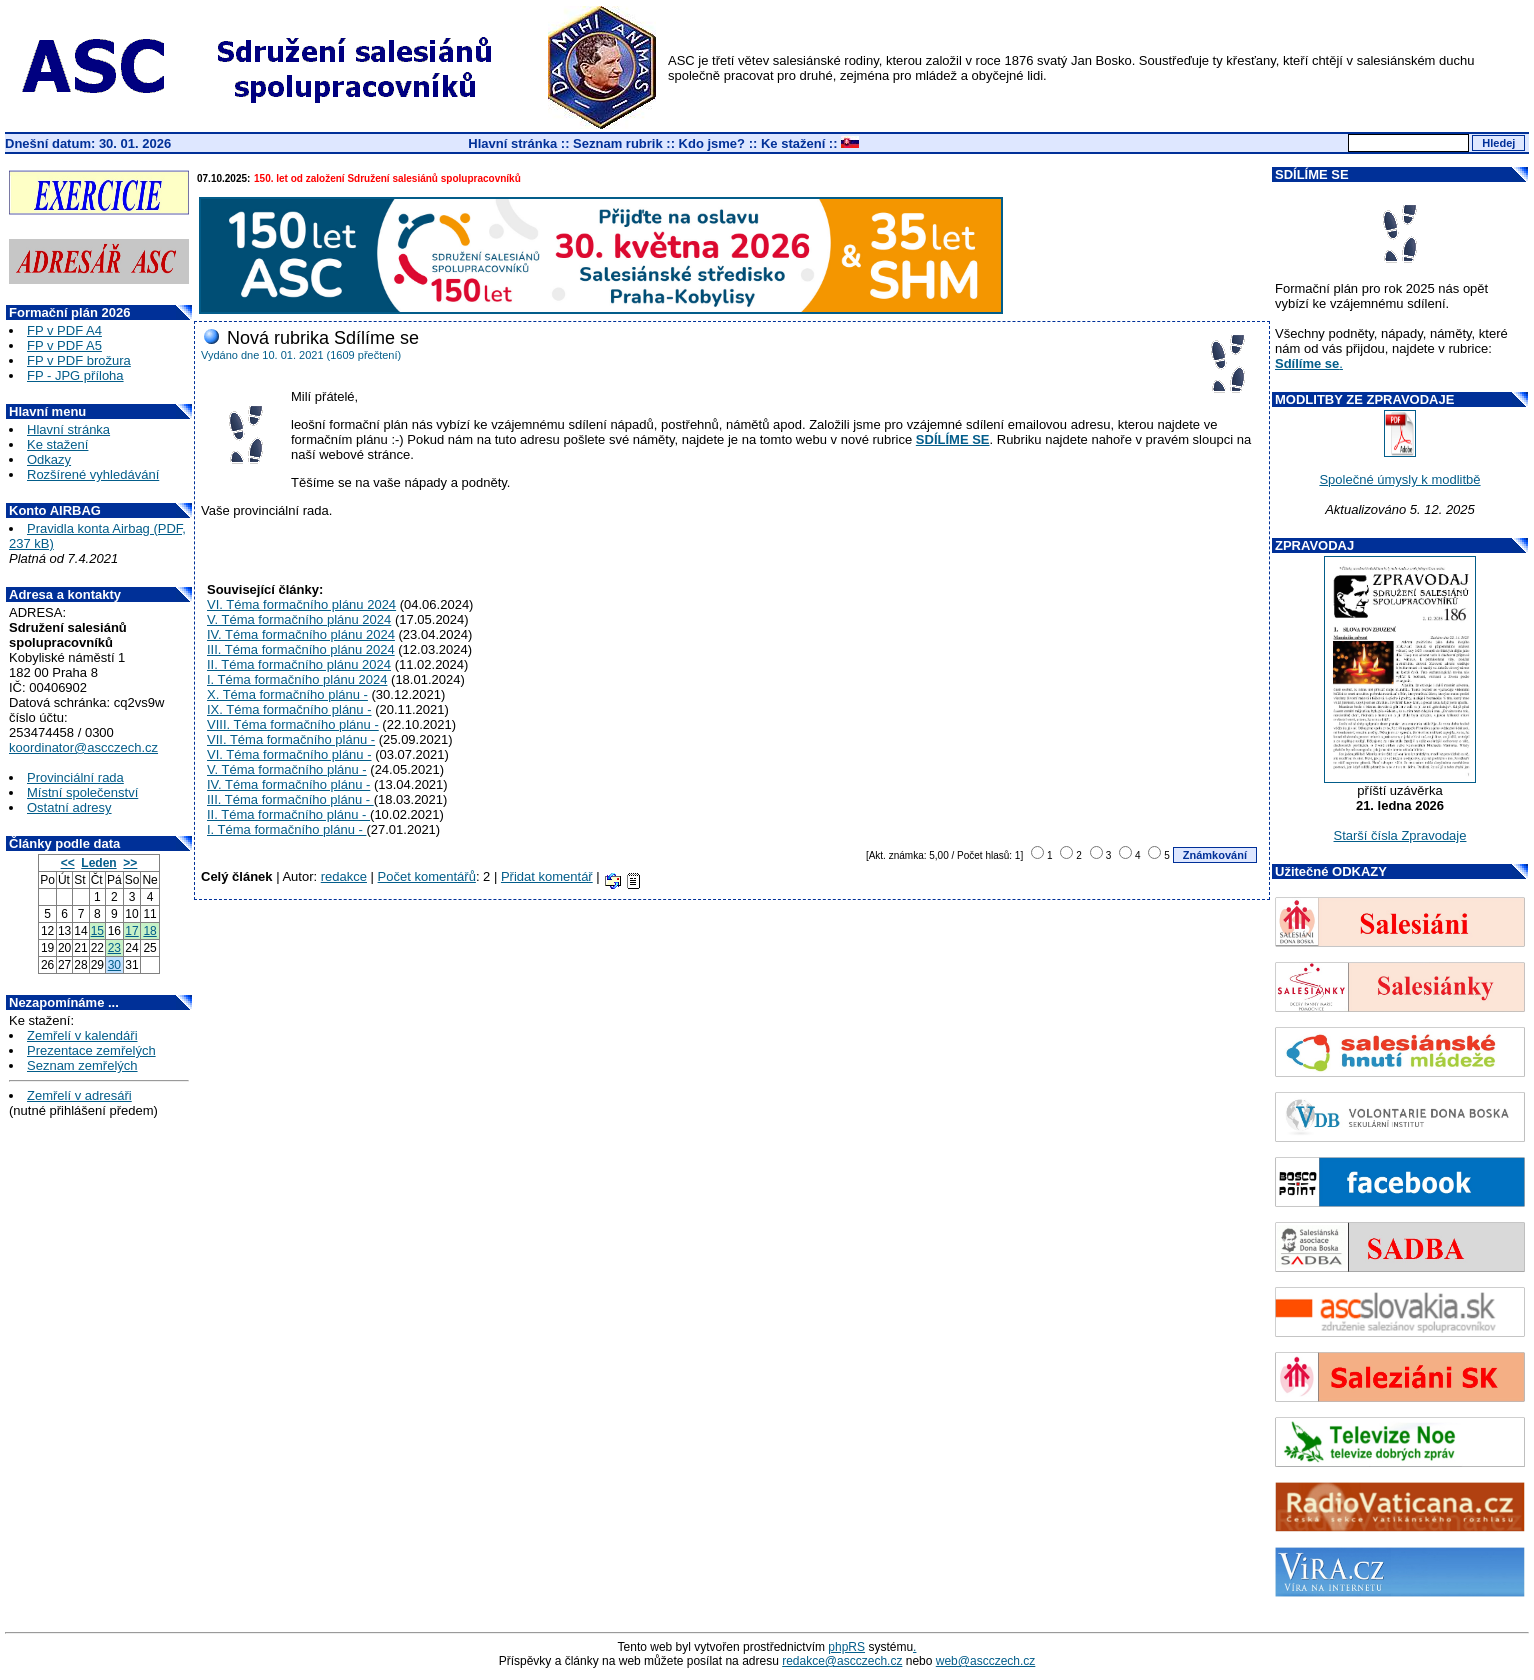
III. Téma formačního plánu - (290, 799)
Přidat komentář (547, 876)
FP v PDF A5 (64, 345)
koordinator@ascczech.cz (83, 747)
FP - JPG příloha (75, 375)
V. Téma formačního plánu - (287, 769)
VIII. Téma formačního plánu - (293, 724)
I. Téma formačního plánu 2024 (297, 679)
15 (97, 931)
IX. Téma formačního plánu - (289, 709)
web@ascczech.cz (986, 1661)
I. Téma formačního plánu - (286, 829)
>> (130, 863)
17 (131, 931)
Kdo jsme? (712, 143)
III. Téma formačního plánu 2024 (301, 649)
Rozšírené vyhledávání (93, 474)
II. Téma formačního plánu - (288, 814)
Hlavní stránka (512, 143)
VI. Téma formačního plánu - (289, 754)
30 (114, 965)
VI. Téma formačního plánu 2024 (301, 604)
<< (68, 863)
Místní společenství (82, 792)
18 (149, 931)
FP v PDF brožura (79, 360)
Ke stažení (793, 143)
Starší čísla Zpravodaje (1400, 835)
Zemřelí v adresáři (79, 1095)
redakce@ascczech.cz (842, 1661)
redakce (344, 876)
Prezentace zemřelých (91, 1050)
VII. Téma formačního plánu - (291, 739)
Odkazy (49, 459)
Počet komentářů (427, 876)
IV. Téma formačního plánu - (288, 784)
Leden (98, 863)
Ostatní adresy (69, 807)
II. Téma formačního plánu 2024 (299, 664)
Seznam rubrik (618, 143)
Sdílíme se (1307, 363)
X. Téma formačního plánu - (287, 694)
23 (114, 948)
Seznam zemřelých (82, 1065)
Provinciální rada (75, 777)
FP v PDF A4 (64, 330)
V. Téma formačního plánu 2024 (299, 619)
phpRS (846, 1647)
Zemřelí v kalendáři (82, 1035)
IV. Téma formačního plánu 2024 (301, 634)
